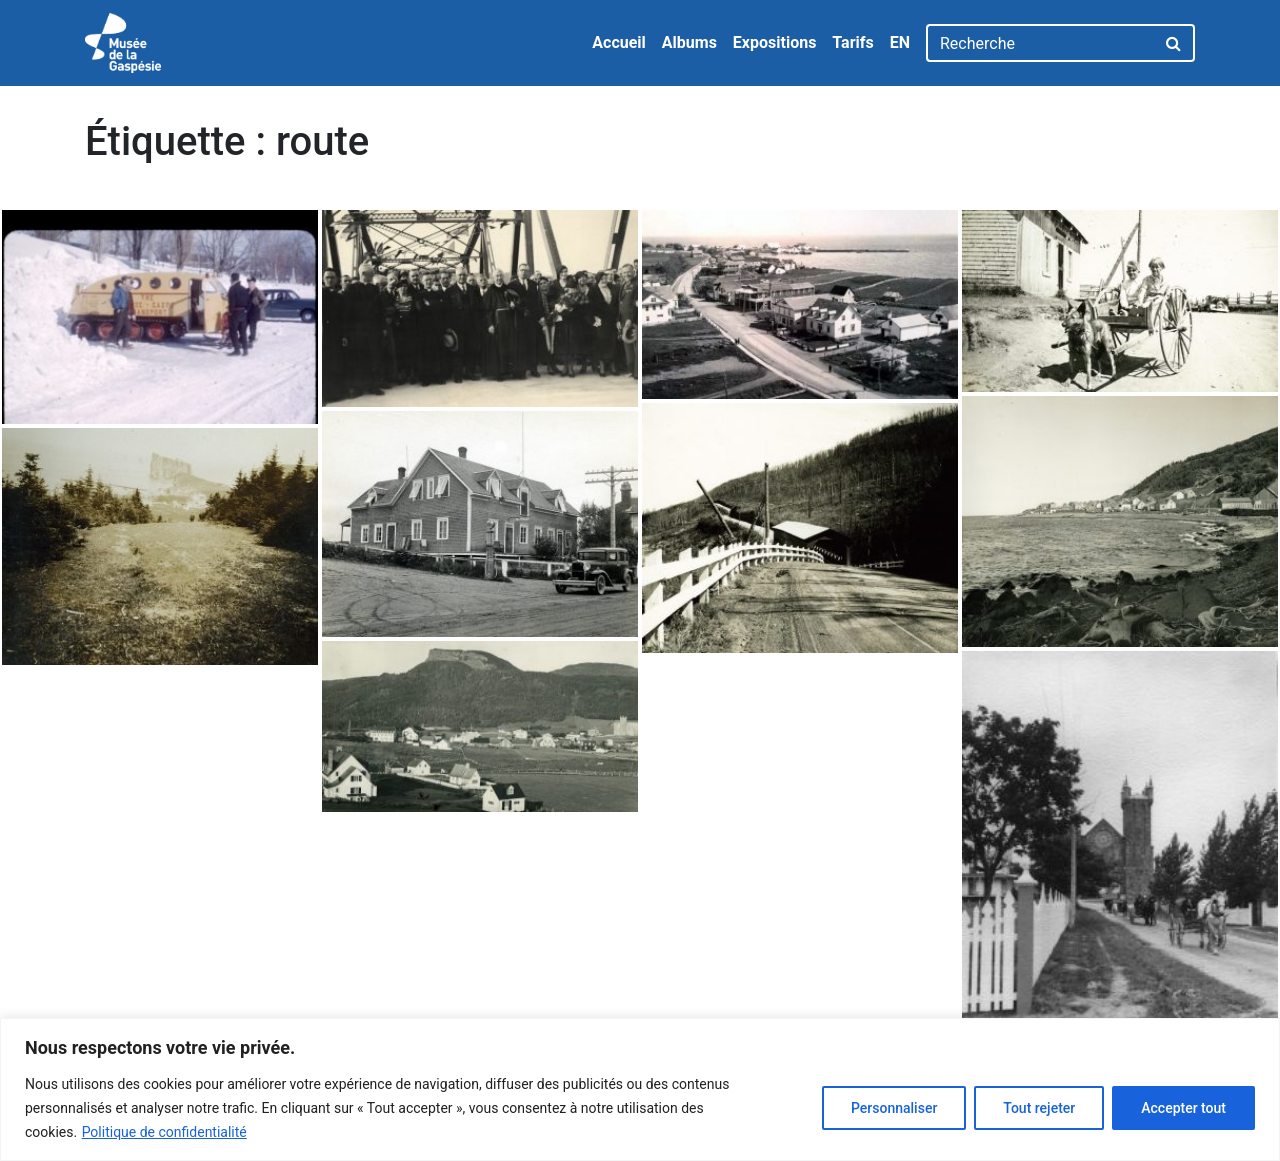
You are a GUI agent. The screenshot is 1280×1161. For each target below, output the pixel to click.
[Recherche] (1040, 43)
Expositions (775, 42)
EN (900, 42)
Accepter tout (1183, 1108)
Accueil (619, 42)
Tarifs (852, 42)
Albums (689, 42)
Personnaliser (894, 1108)
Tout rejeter (1039, 1108)
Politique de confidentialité (164, 1132)
